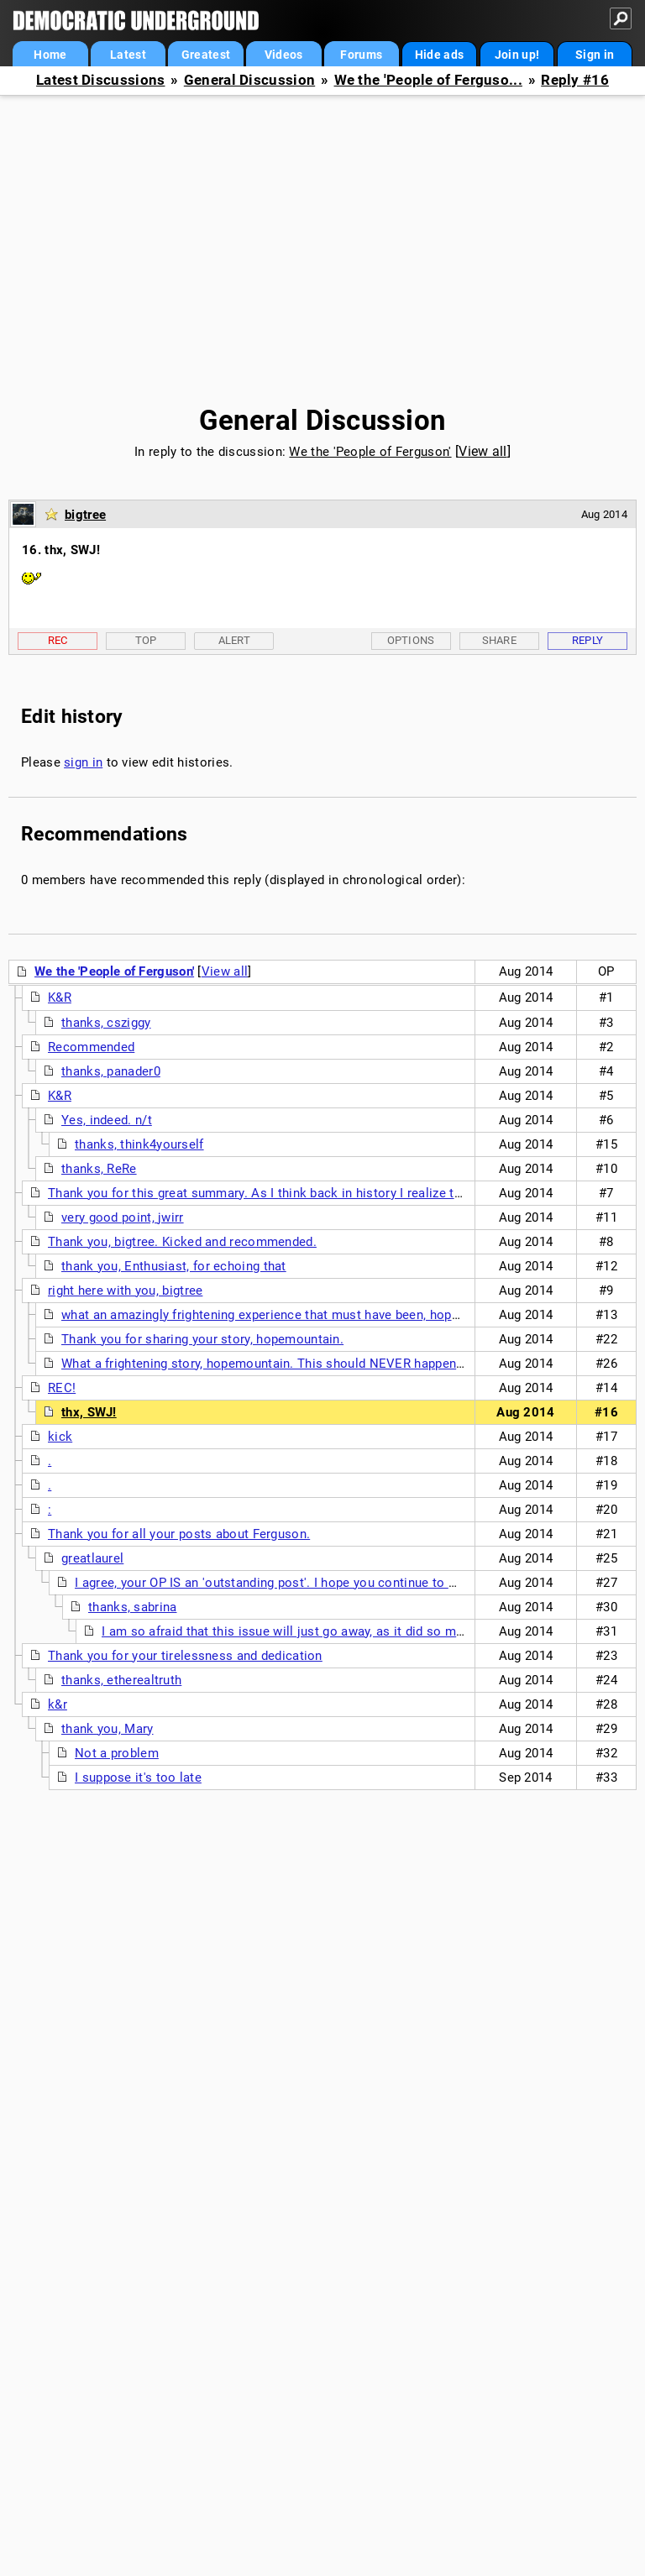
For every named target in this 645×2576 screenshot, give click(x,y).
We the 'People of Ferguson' (370, 451)
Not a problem (117, 1753)
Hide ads (439, 54)
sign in (83, 762)
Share (499, 640)
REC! (62, 1387)
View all (482, 451)
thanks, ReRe (99, 1168)
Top (146, 640)
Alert (234, 640)
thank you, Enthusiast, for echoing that (173, 1266)
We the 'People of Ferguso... (428, 80)
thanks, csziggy (106, 1022)
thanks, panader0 (110, 1071)
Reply (588, 640)
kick (60, 1436)
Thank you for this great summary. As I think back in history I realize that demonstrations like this (333, 1193)
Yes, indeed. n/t (106, 1120)
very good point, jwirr (122, 1217)
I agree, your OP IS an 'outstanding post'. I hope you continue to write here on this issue (330, 1582)
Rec (58, 640)
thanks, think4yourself (139, 1144)
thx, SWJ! (89, 1412)
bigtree (85, 514)
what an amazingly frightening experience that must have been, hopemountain (287, 1314)
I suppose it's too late (138, 1777)
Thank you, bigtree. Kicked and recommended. (182, 1241)
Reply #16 (575, 80)
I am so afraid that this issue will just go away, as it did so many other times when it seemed (372, 1631)
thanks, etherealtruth (121, 1680)
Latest (128, 54)
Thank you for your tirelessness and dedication (185, 1655)
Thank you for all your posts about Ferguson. (179, 1534)
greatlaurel (92, 1558)
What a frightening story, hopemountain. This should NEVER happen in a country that (308, 1363)
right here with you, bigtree (125, 1290)
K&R (59, 997)
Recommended (91, 1047)
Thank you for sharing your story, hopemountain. (202, 1339)
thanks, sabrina (132, 1607)
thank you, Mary (107, 1728)
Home (50, 54)
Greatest (205, 54)
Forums (361, 54)
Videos (284, 54)
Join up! (517, 54)
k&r (57, 1704)
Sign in (594, 54)
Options (411, 640)
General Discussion (249, 80)
